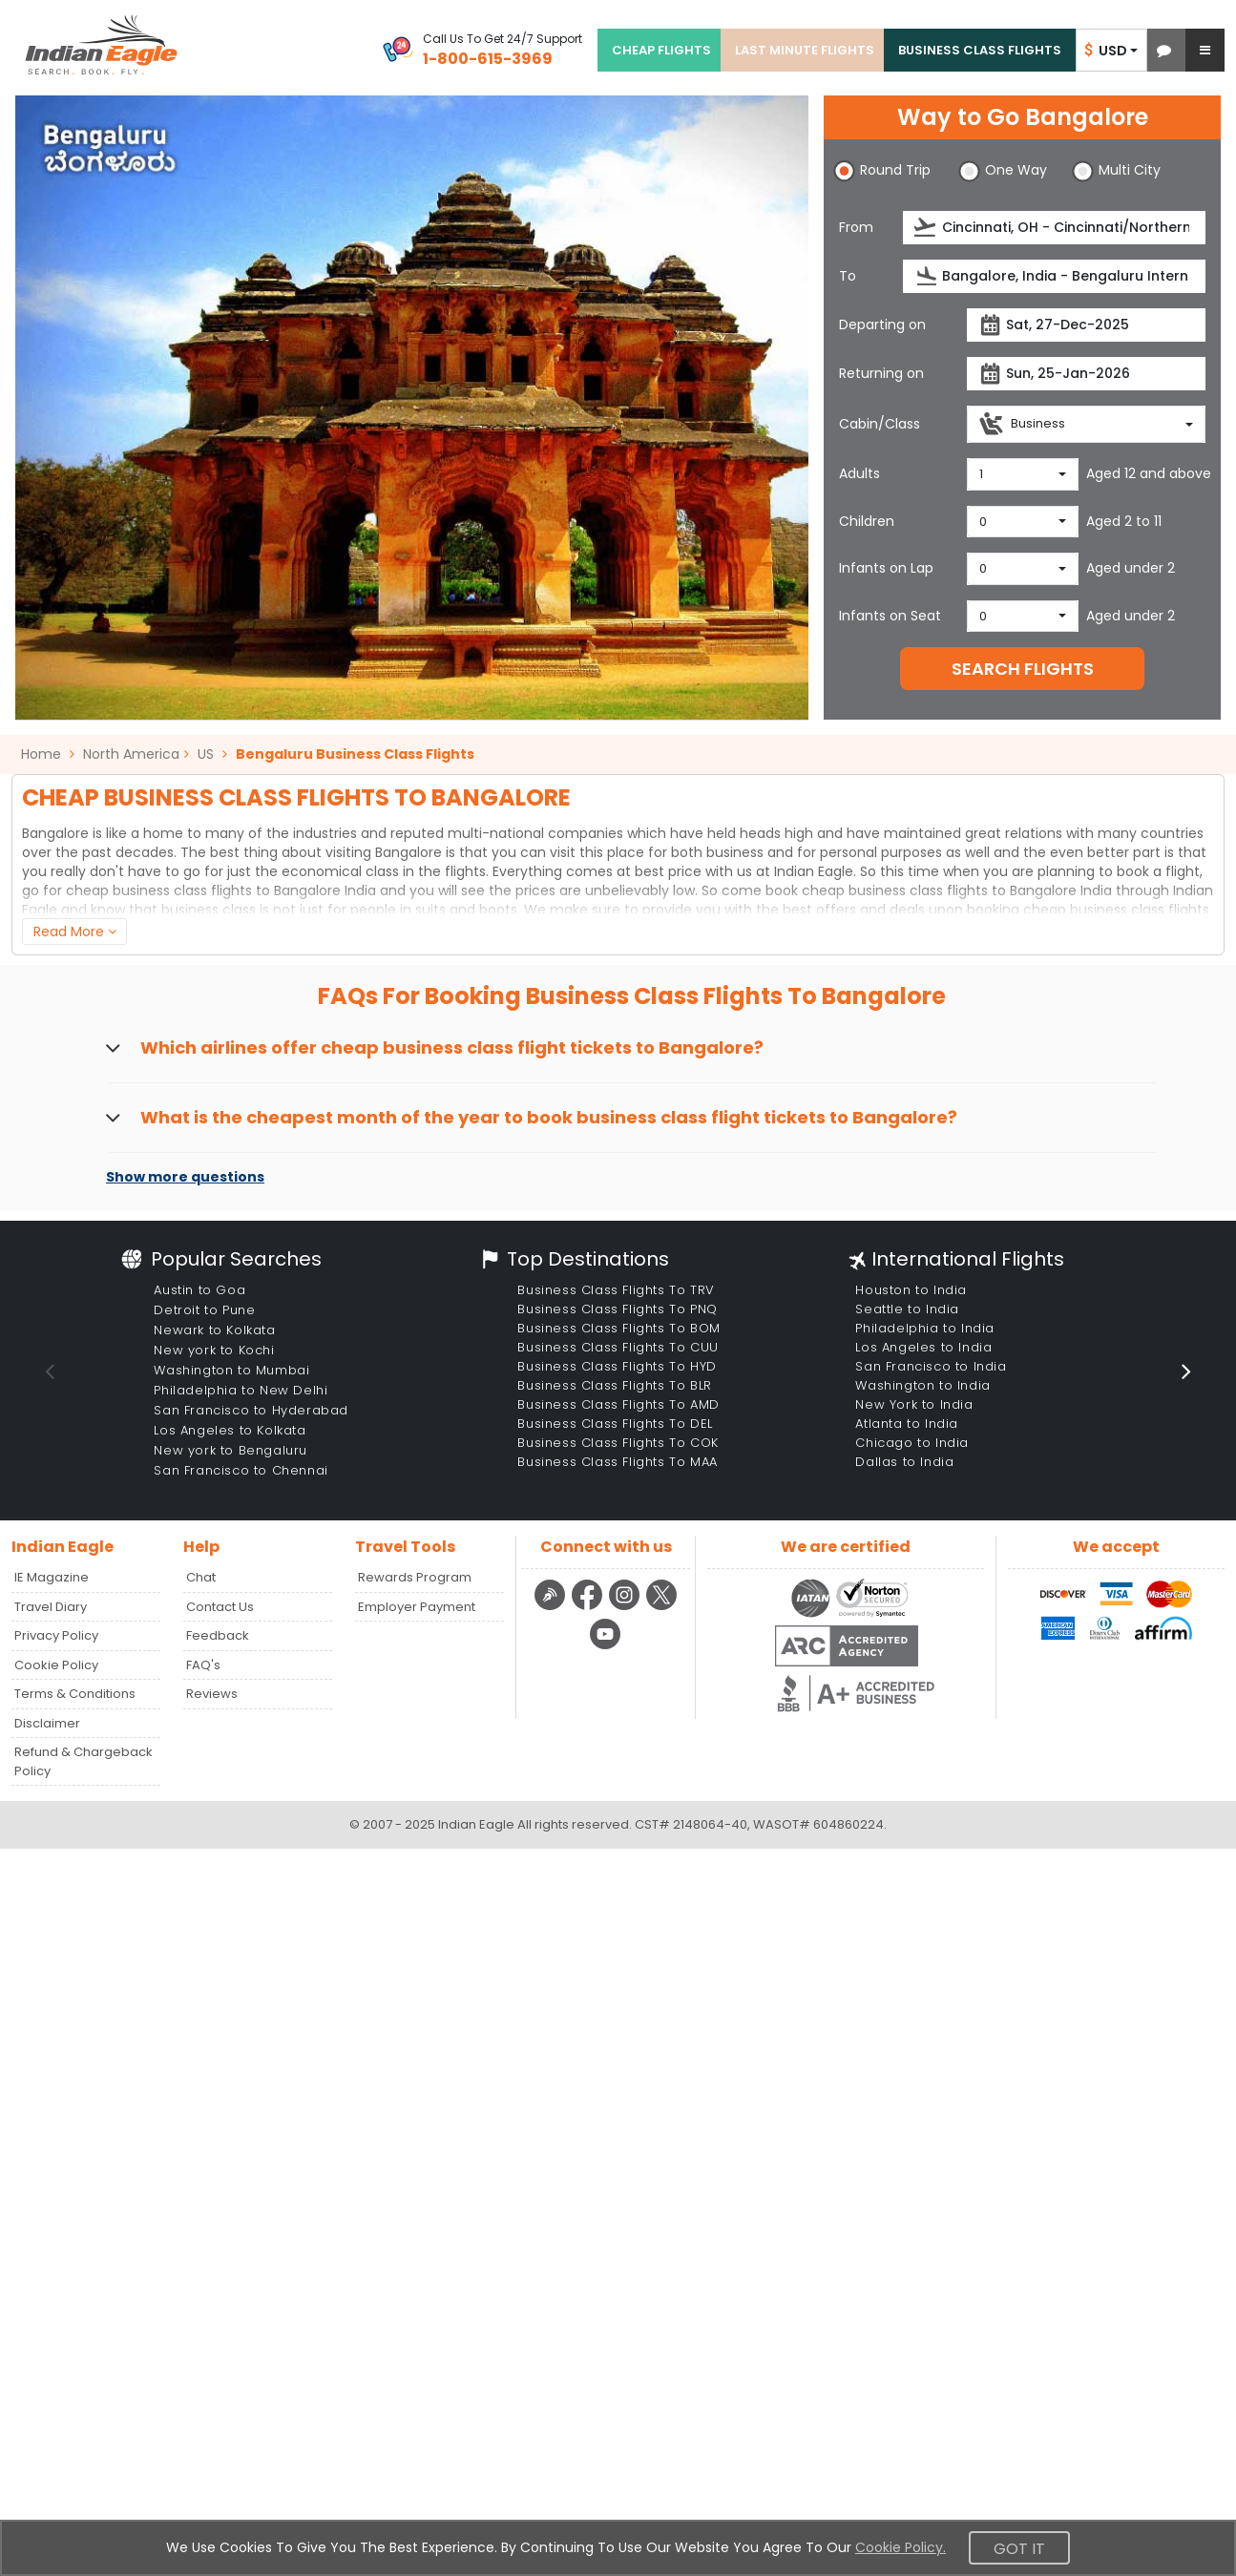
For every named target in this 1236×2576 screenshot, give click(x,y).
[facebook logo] (589, 1607)
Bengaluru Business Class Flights (355, 754)
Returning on (881, 373)
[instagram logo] (626, 1607)
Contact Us (220, 1607)
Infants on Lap (886, 567)
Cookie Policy (56, 1665)
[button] (1163, 50)
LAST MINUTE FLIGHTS (804, 50)
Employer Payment (416, 1607)
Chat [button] (201, 1577)
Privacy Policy (56, 1635)
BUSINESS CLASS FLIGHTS (979, 50)
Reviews (212, 1694)
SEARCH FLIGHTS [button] (1023, 669)
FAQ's (203, 1665)
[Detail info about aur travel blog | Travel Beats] (552, 1607)
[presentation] (926, 228)
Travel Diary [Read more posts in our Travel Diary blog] (50, 1607)
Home (47, 754)
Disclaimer (47, 1723)
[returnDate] (1086, 373)
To (847, 275)
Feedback (217, 1635)
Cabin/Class (879, 423)
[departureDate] (1086, 325)
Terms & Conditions (75, 1694)
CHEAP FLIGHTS (661, 50)
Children (866, 521)
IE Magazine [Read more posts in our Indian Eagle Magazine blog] (51, 1577)
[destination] (1054, 276)
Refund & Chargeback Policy (83, 1761)
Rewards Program (414, 1577)
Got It (1019, 2549)
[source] (1054, 227)
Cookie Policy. (900, 2547)
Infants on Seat (890, 615)
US (206, 754)
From (856, 227)
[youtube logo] (605, 1646)
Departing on (882, 324)
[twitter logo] (662, 1607)
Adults (859, 473)
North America (131, 754)
